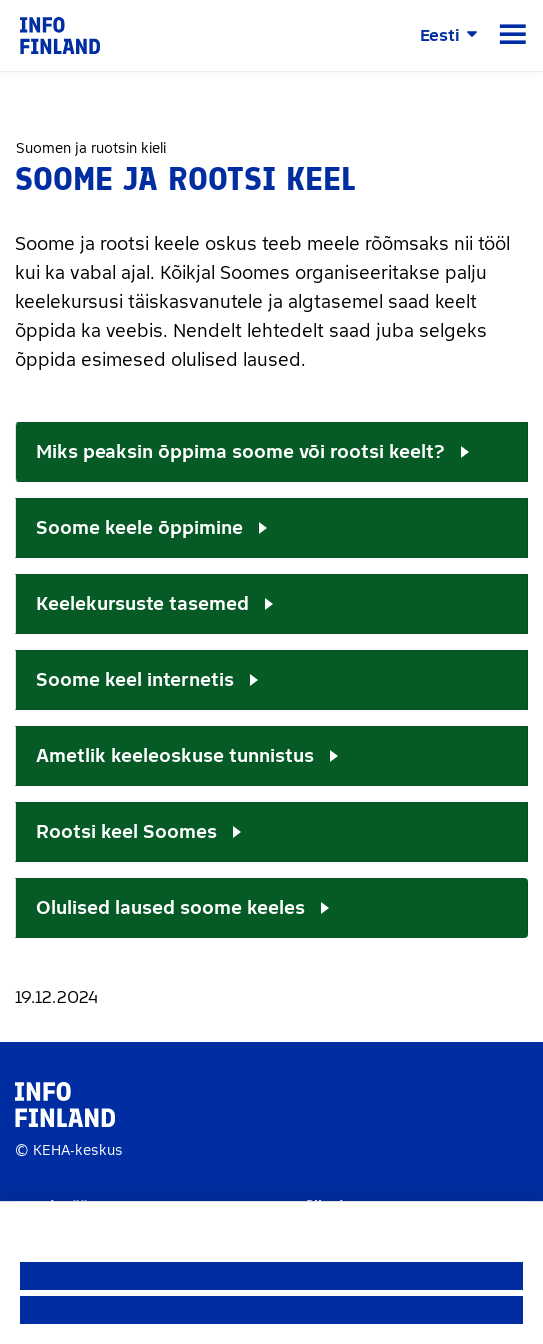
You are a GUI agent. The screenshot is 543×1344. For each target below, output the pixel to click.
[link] (60, 34)
